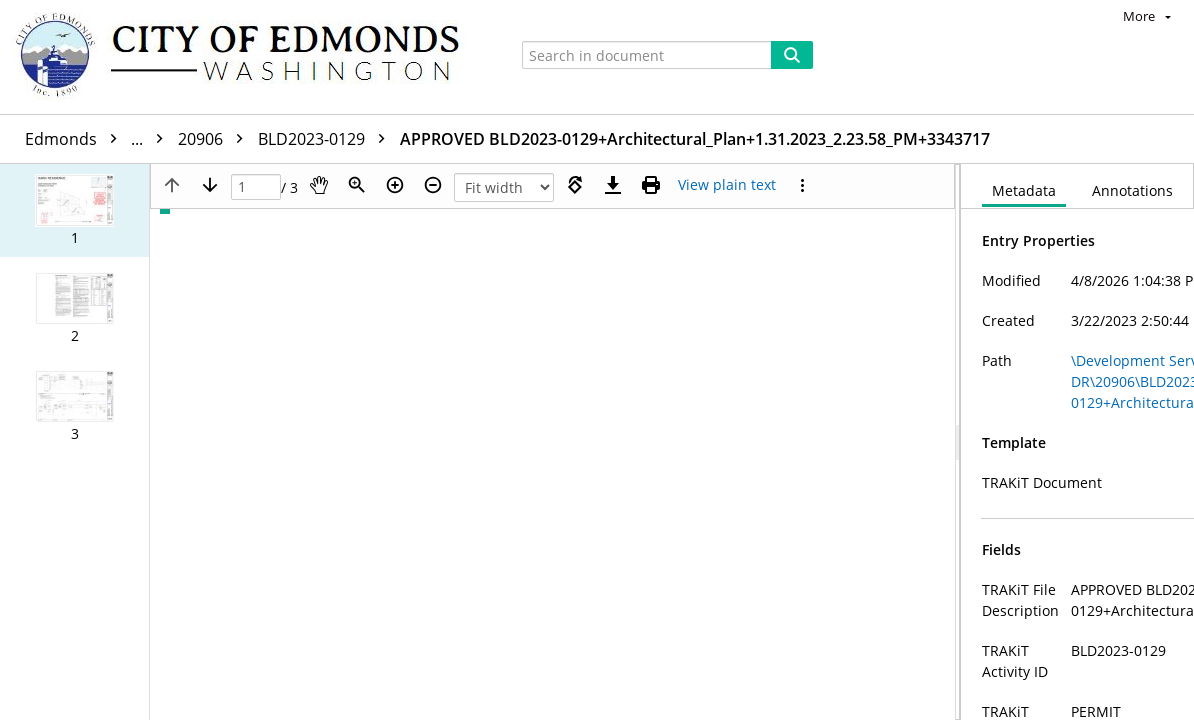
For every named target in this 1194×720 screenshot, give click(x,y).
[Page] (256, 187)
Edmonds (99, 139)
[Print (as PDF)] (651, 185)
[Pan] (319, 185)
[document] (1077, 442)
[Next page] (210, 185)
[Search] (792, 55)
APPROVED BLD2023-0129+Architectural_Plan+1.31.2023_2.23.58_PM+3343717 (695, 139)
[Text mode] (727, 185)
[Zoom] (357, 185)
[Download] (613, 185)
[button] (74, 210)
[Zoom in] (395, 185)
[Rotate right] (575, 185)
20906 (215, 139)
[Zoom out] (433, 185)
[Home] (247, 57)
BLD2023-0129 (326, 139)
